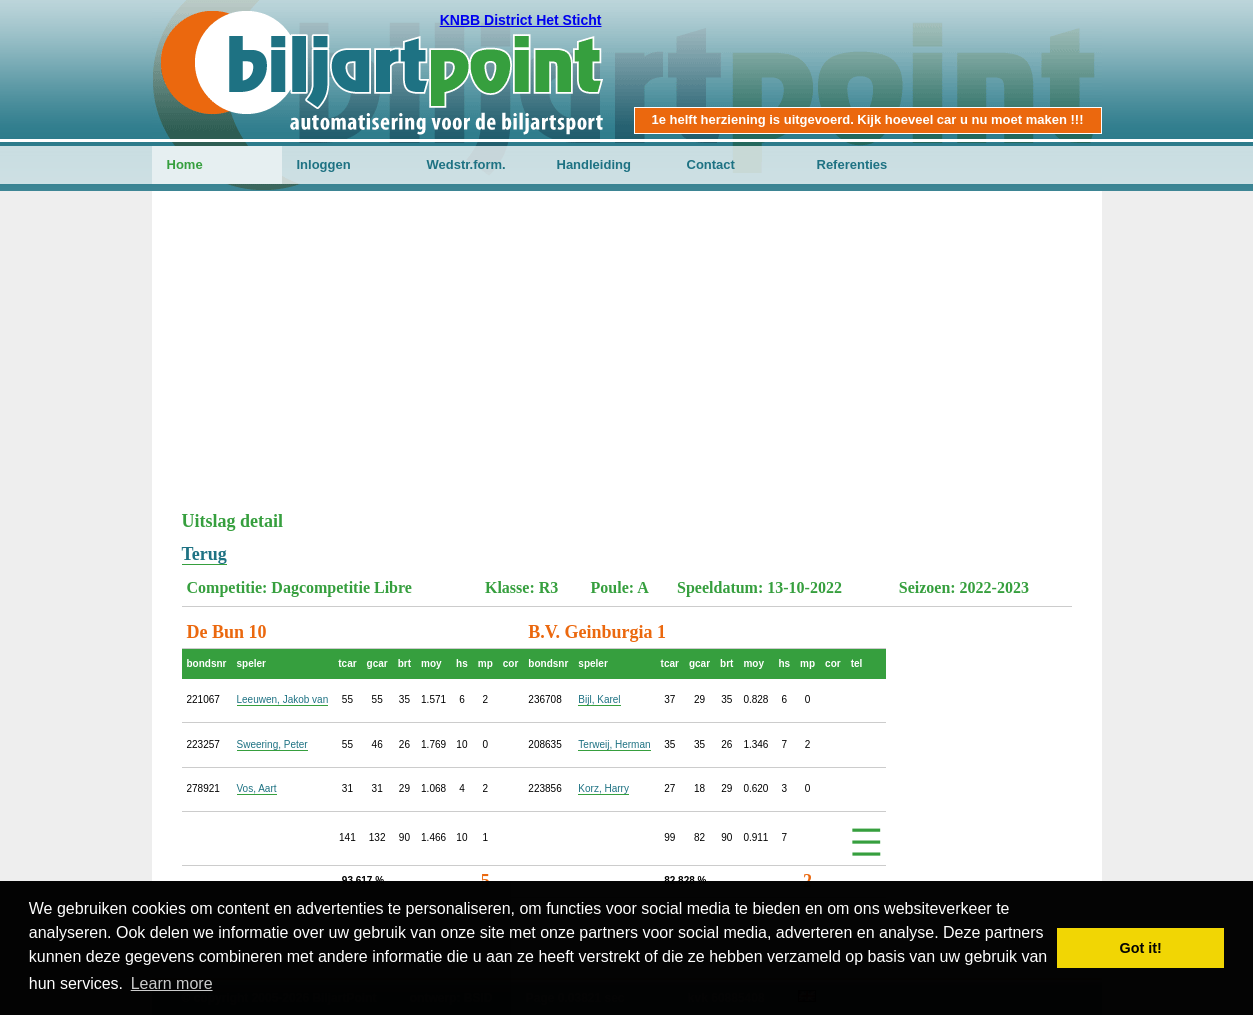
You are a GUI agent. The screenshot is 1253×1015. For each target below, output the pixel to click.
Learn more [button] (172, 983)
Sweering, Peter (272, 744)
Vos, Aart (257, 788)
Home (185, 164)
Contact (711, 164)
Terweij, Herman (614, 744)
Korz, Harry (603, 788)
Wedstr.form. (466, 164)
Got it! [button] (1141, 948)
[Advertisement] (627, 361)
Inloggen (324, 164)
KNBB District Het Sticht (521, 20)
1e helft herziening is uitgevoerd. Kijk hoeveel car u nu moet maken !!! (868, 119)
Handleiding (594, 164)
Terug (204, 554)
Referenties (852, 164)
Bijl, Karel (599, 699)
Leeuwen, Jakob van (283, 699)
